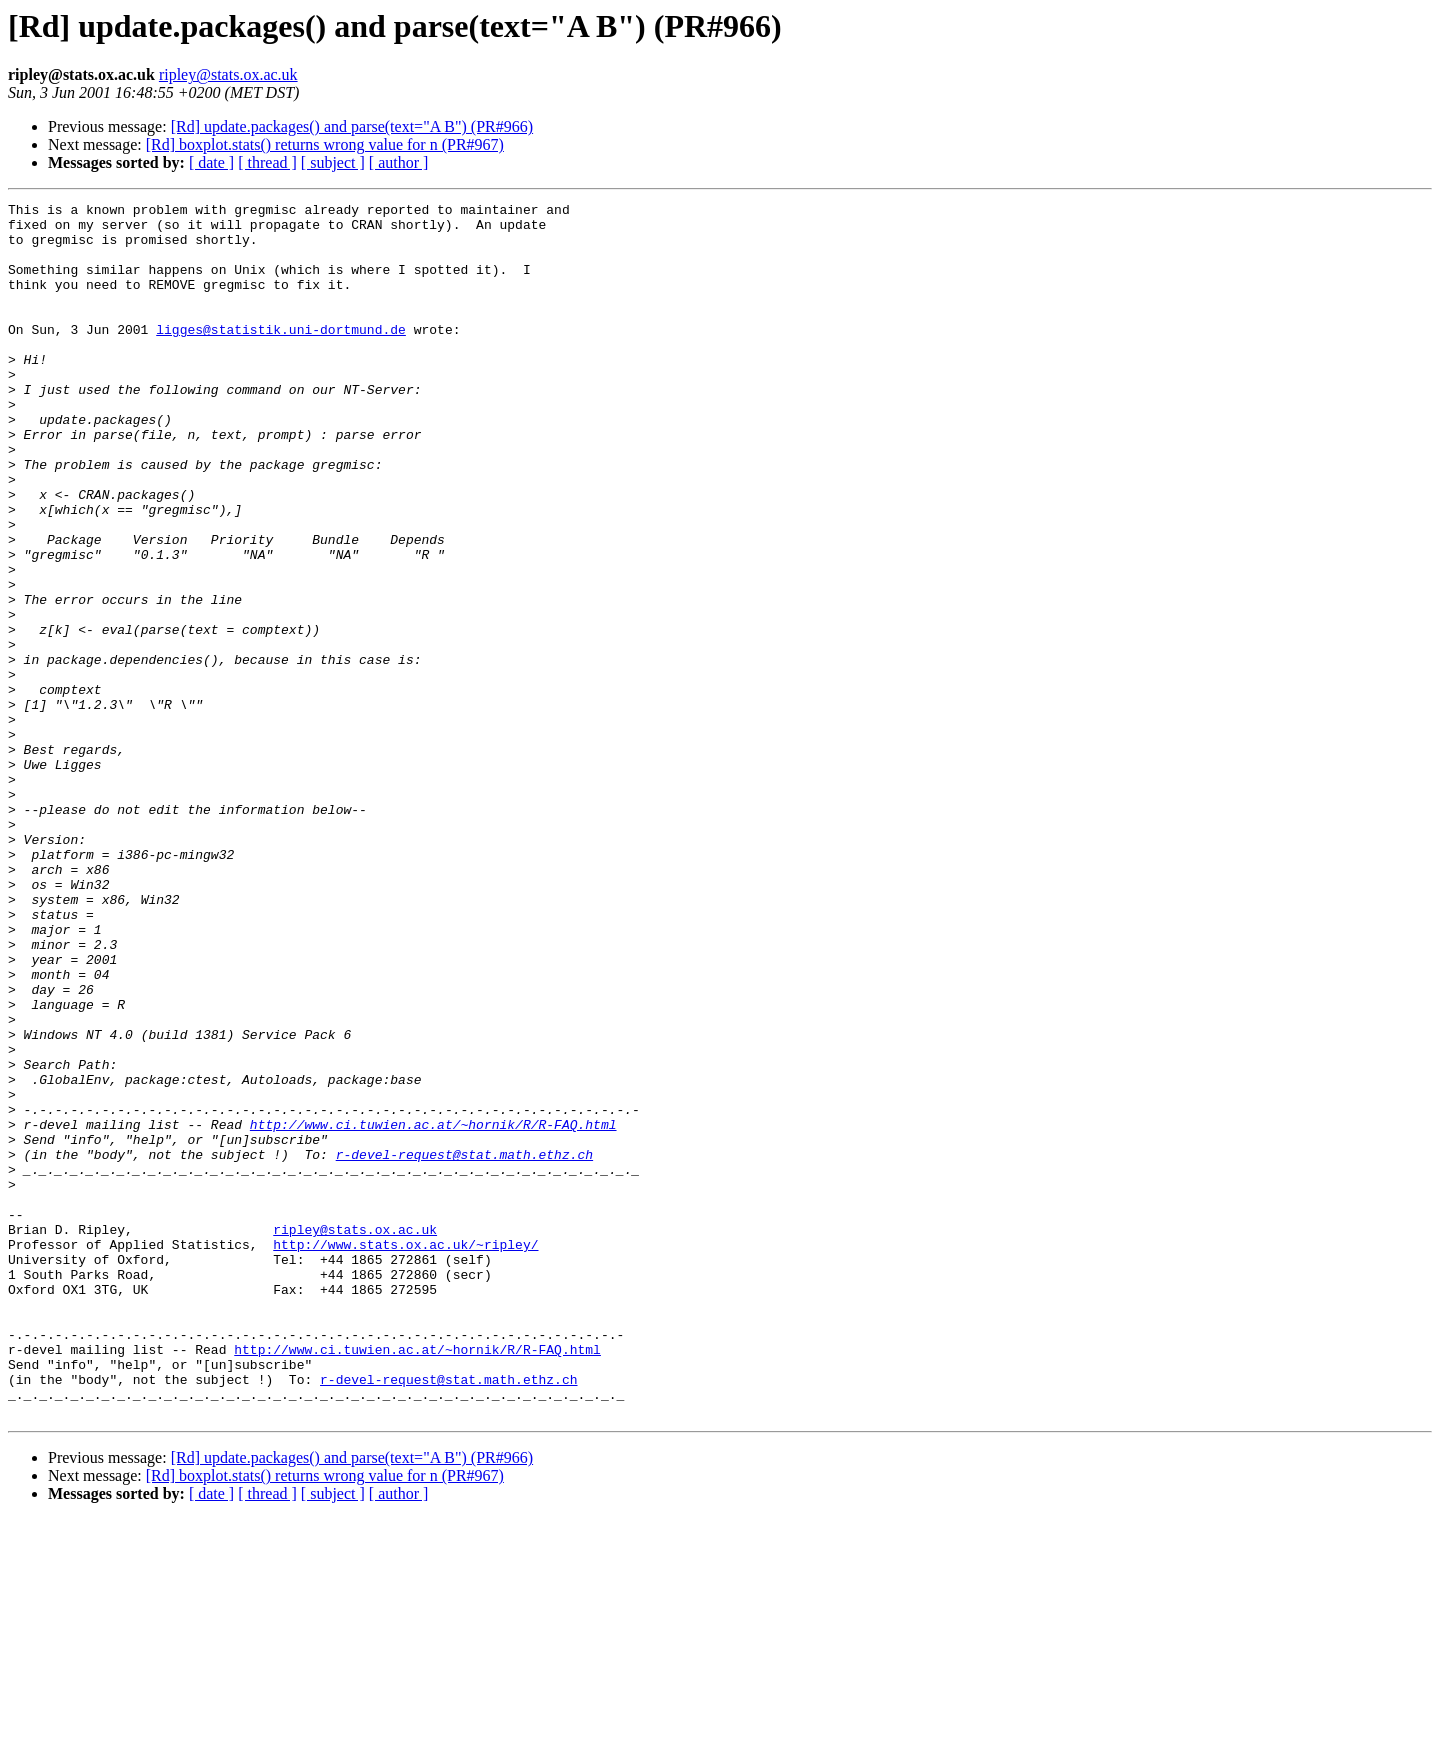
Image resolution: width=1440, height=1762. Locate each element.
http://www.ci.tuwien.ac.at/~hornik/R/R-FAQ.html (433, 1310)
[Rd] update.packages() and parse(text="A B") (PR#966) (352, 126)
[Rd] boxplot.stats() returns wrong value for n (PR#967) (325, 144)
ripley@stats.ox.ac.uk (228, 74)
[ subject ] (333, 162)
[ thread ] (267, 162)
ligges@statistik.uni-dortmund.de (281, 356)
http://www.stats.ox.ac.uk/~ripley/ (405, 1454)
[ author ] (399, 162)
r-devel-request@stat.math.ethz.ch (464, 1346)
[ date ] (211, 162)
